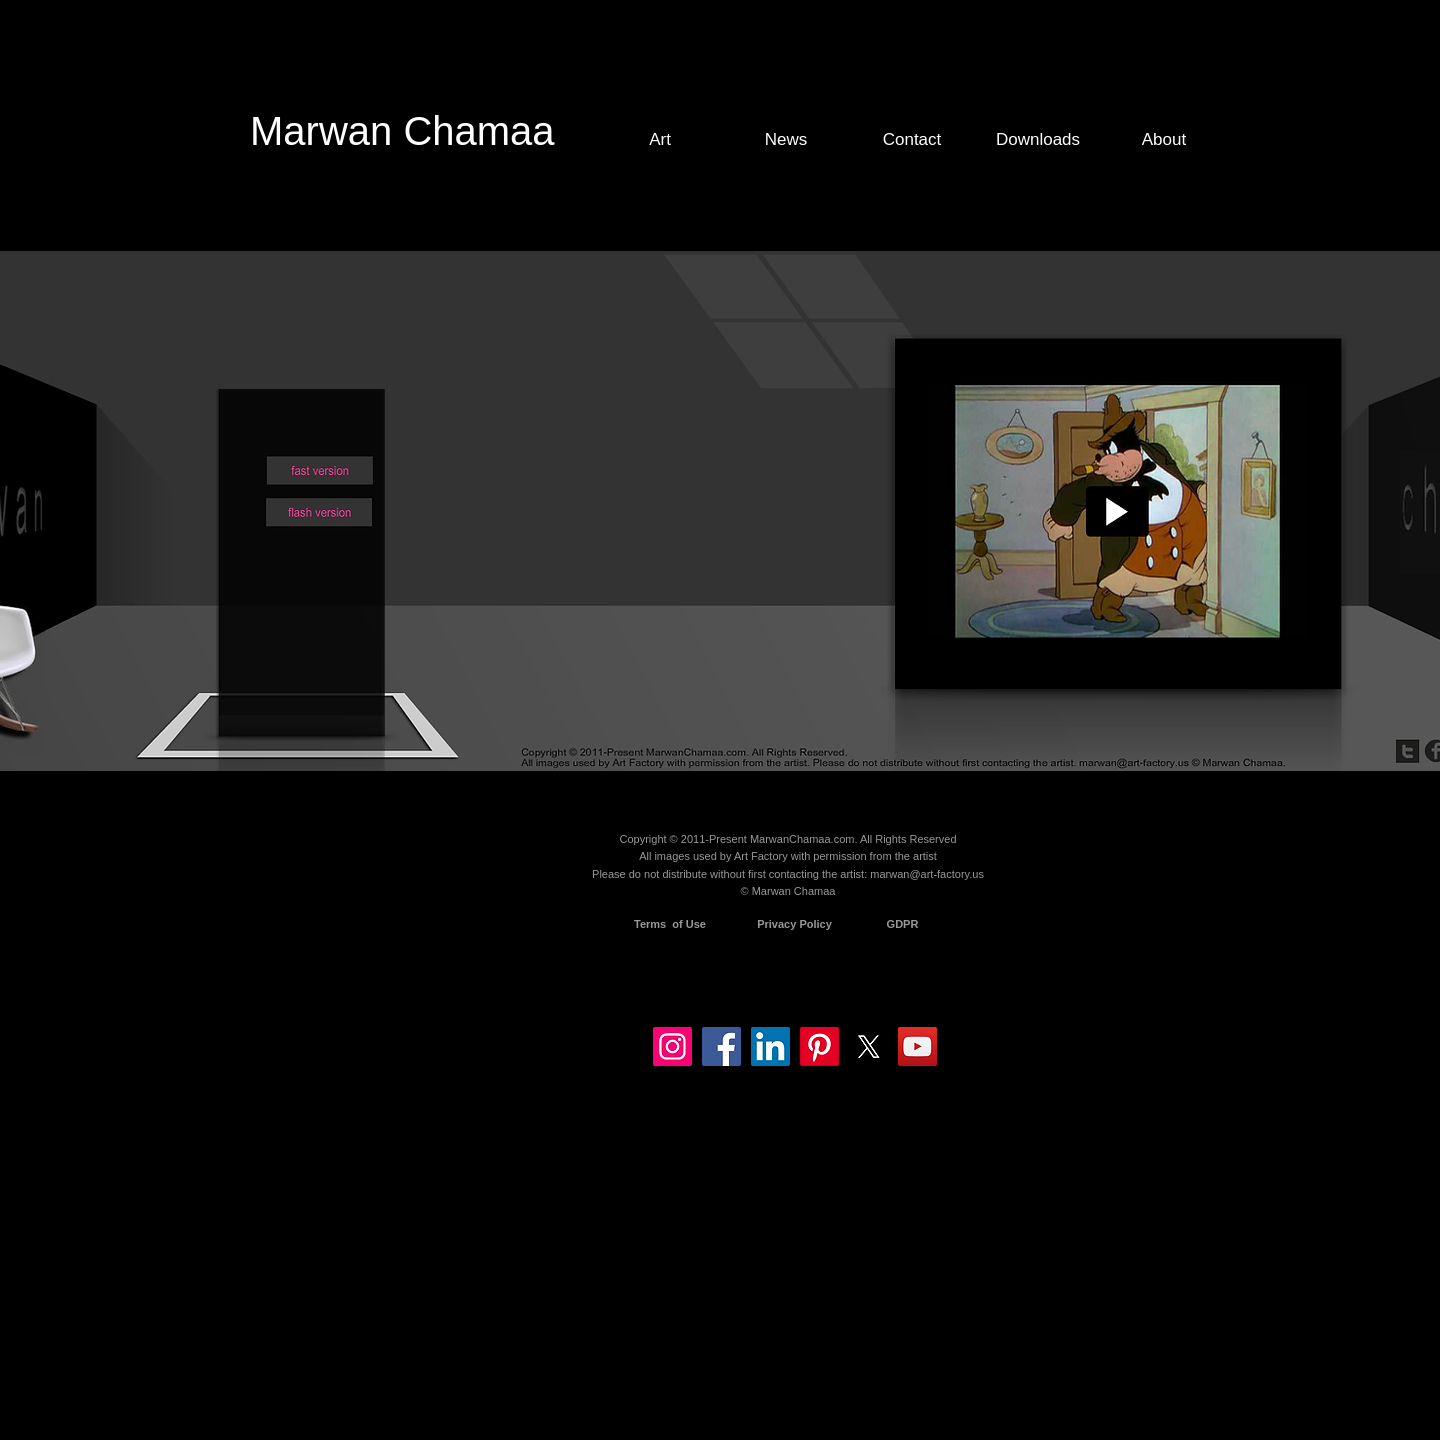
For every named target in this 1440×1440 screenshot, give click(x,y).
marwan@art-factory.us (927, 874)
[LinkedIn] (770, 1046)
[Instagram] (672, 1046)
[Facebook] (721, 1046)
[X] (868, 1046)
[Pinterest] (819, 1046)
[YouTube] (917, 1046)
